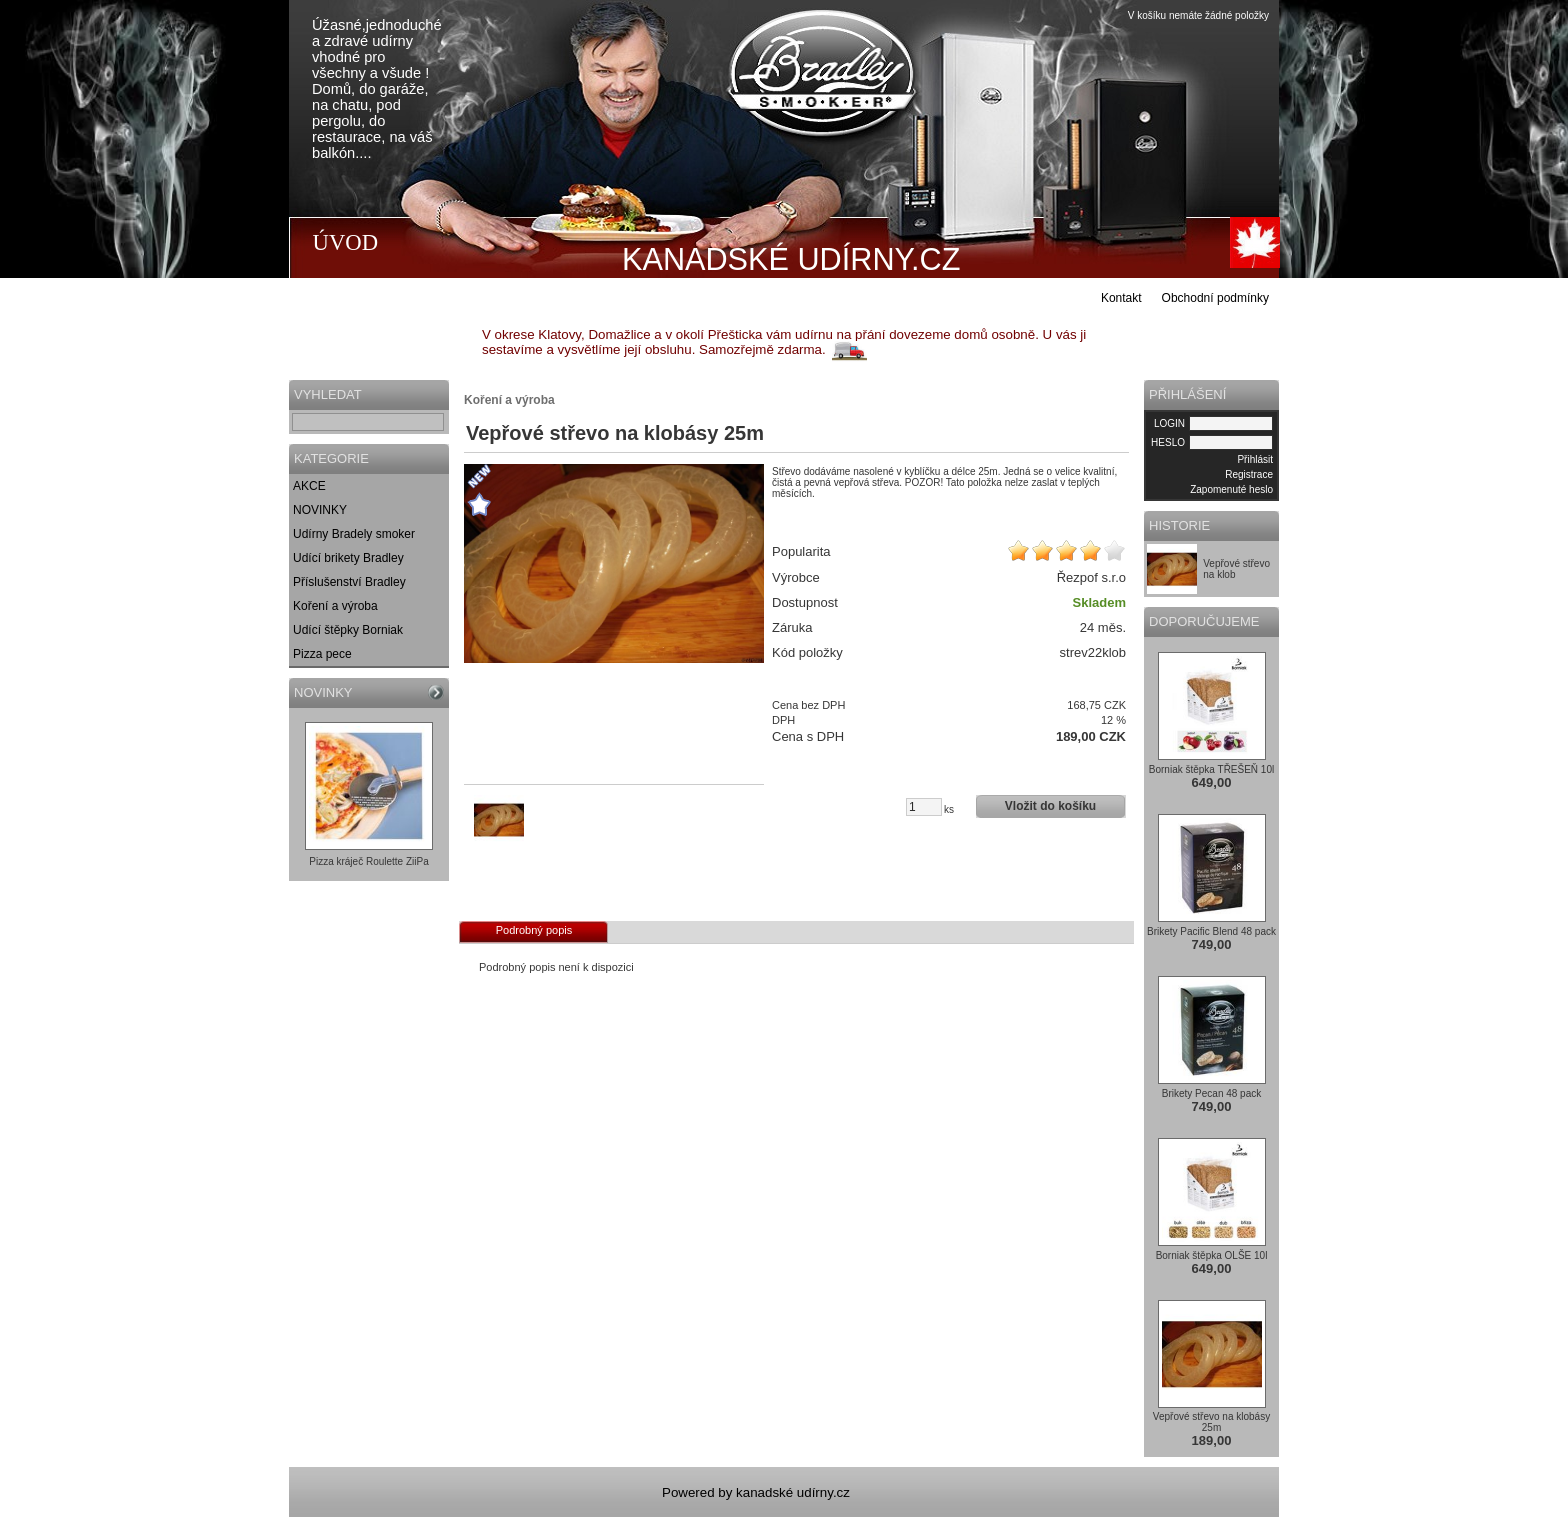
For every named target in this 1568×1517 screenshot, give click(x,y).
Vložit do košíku (1050, 806)
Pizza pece (322, 654)
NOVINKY (320, 510)
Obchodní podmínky (1215, 298)
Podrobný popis (534, 930)
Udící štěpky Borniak (348, 630)
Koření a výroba (335, 606)
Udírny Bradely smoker (354, 534)
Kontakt (1121, 298)
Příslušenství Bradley (349, 582)
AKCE (309, 486)
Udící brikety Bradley (348, 558)
